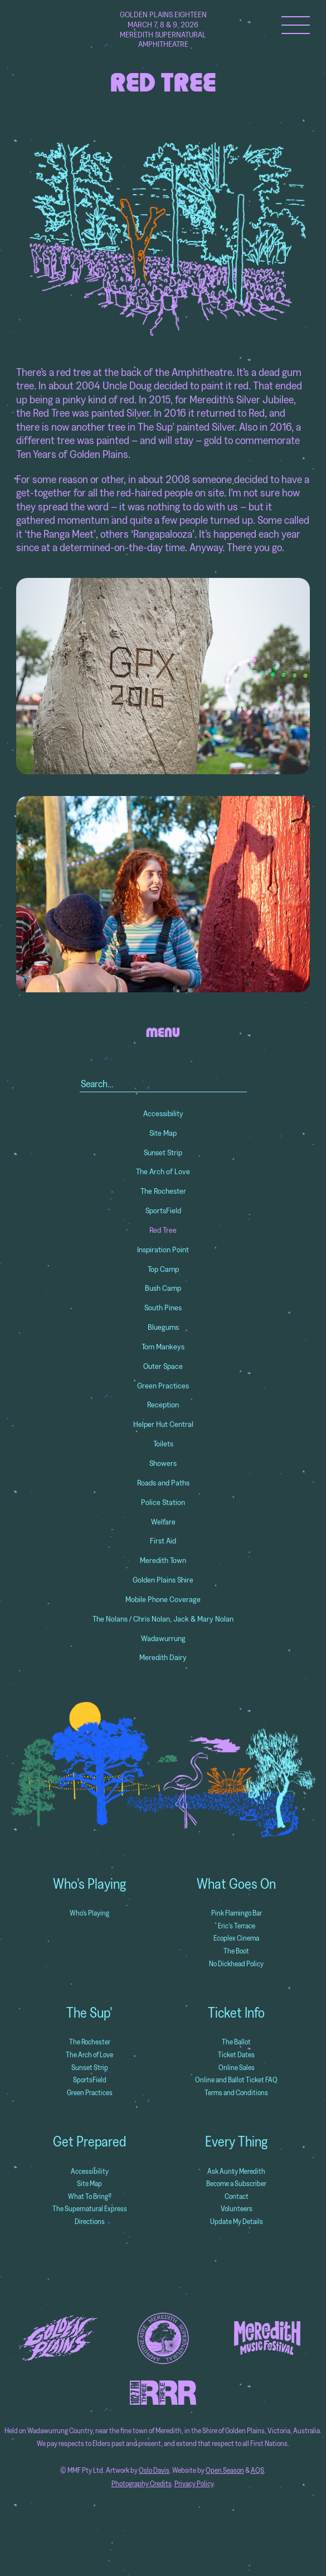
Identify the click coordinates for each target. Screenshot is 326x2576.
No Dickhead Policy (236, 1964)
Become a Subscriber (236, 2183)
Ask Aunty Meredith (236, 2171)
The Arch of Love (163, 1171)
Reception (163, 1404)
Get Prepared (89, 2141)
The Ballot (236, 2042)
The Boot (236, 1951)
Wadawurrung (163, 1638)
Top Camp (163, 1269)
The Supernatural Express (89, 2208)
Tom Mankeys (163, 1346)
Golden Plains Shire (163, 1579)
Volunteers (236, 2208)
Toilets (163, 1443)
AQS (257, 2470)
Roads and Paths (163, 1482)
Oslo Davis (154, 2470)
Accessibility (163, 1113)
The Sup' (89, 2012)
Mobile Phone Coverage (163, 1599)
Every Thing (236, 2141)
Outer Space (163, 1366)
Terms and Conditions (236, 2092)
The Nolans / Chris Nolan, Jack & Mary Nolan (163, 1618)
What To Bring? (89, 2196)
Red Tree (163, 1230)
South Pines (163, 1307)
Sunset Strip (163, 1152)
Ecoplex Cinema (236, 1938)
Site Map (163, 1132)
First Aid (163, 1540)
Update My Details (236, 2221)
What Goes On (236, 1884)
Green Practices (163, 1385)
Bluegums (163, 1327)
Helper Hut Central (163, 1424)
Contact (237, 2196)
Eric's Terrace (236, 1926)
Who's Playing (89, 1884)
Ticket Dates (236, 2055)
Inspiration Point (163, 1249)
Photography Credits (141, 2483)
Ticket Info (236, 2012)
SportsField (163, 1210)
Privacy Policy (193, 2483)
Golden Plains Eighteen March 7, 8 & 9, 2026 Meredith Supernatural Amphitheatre (163, 29)
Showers (163, 1463)
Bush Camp (163, 1288)
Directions (90, 2221)
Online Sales (236, 2067)
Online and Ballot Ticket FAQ (236, 2080)
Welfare (163, 1521)
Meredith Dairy (163, 1657)
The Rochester (163, 1190)
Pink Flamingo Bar (236, 1913)
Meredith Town (163, 1560)
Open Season (225, 2470)
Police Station (163, 1502)
